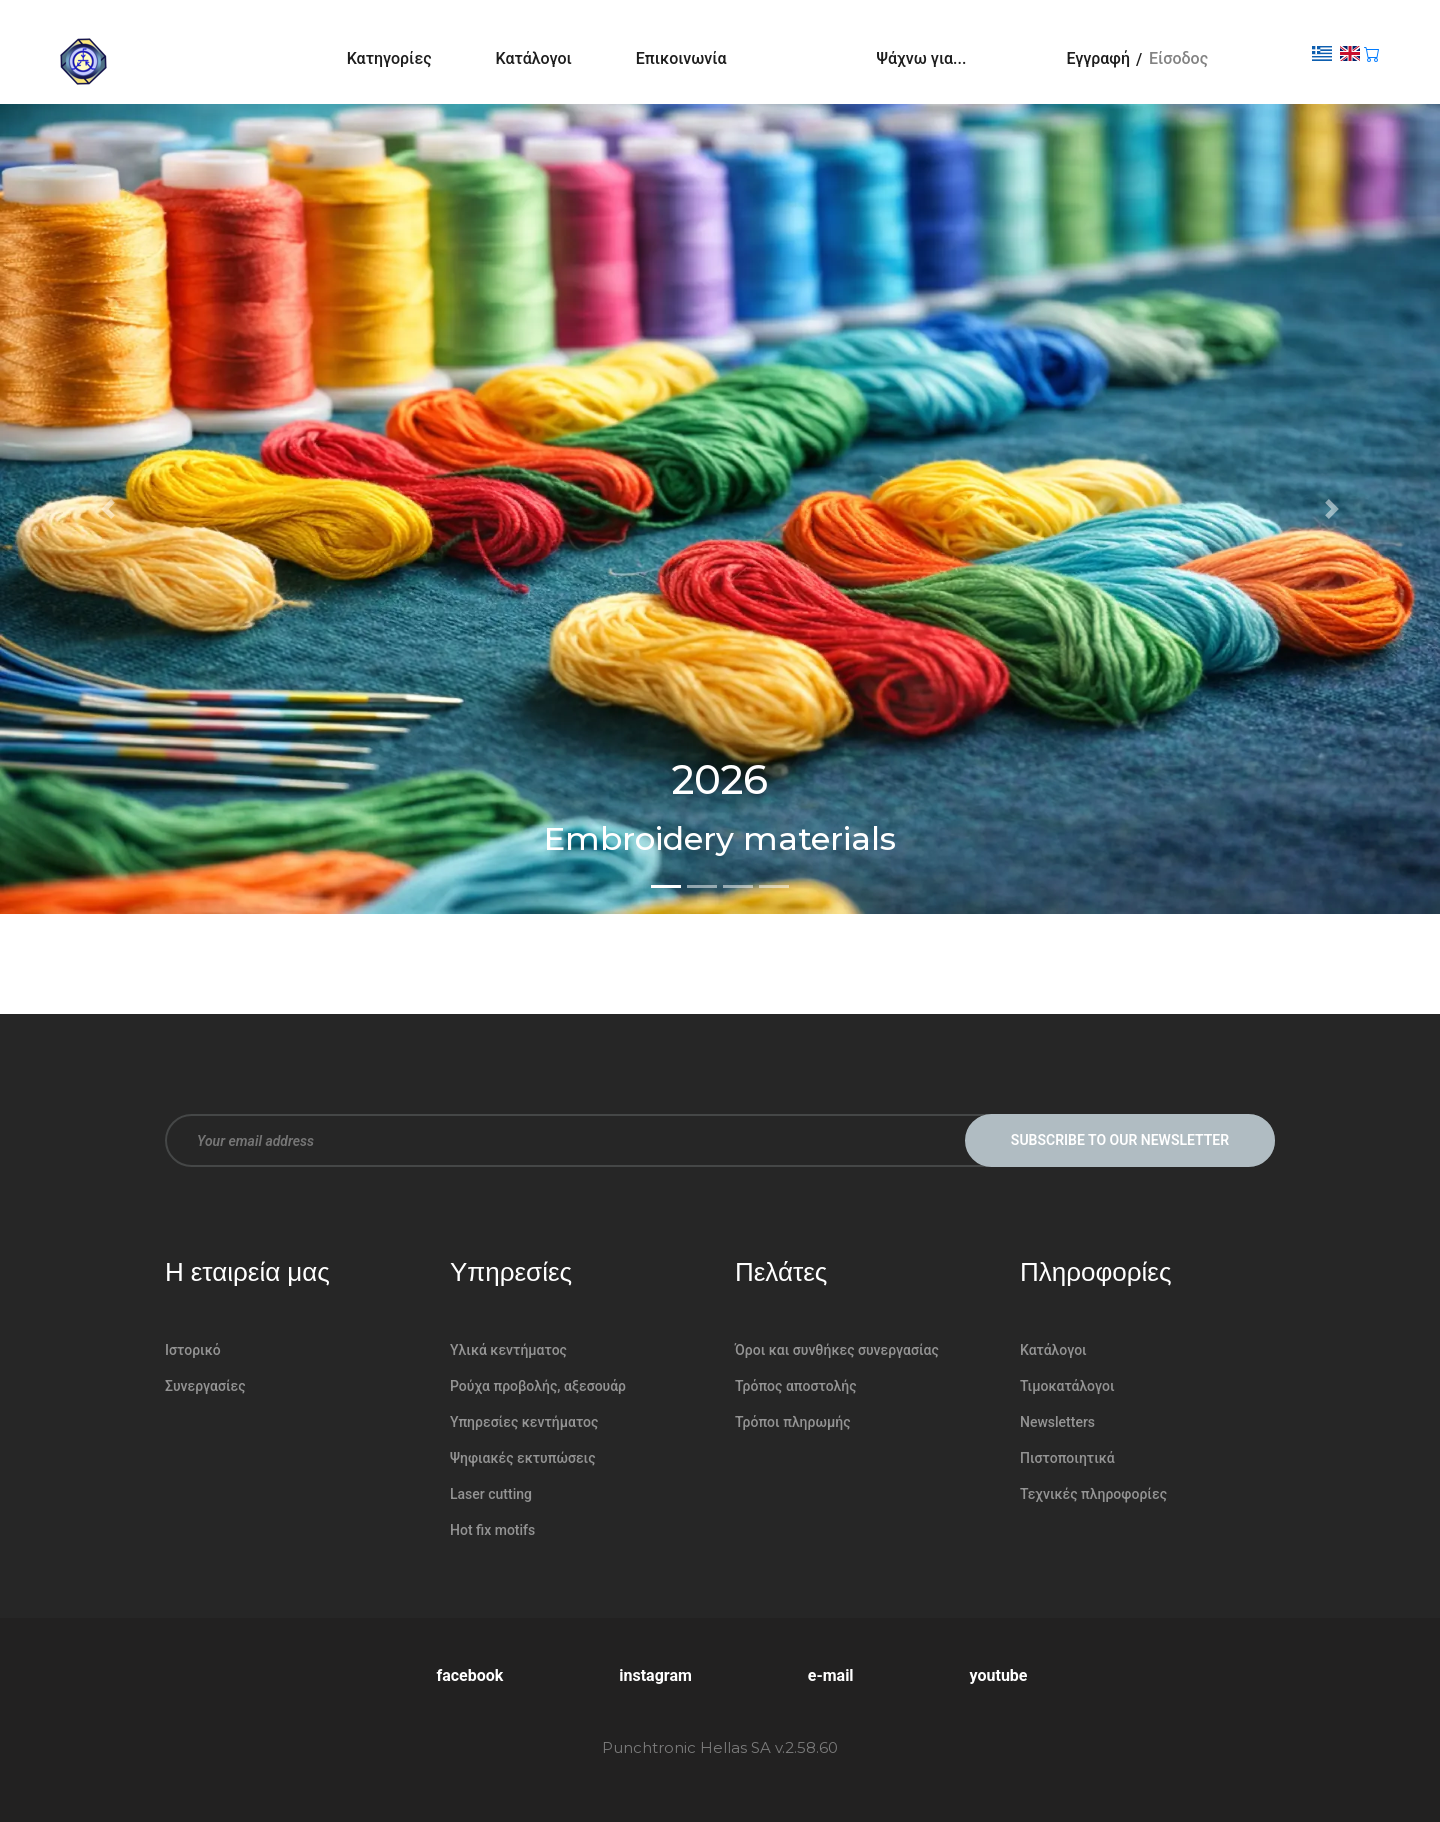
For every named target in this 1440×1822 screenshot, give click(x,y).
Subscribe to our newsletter (1120, 1140)
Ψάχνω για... (922, 58)
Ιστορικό (193, 1350)
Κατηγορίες (389, 58)
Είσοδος (1178, 58)
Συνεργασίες (205, 1386)
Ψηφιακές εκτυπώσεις (522, 1458)
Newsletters (1057, 1422)
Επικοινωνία (681, 58)
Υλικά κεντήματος (508, 1350)
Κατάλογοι (534, 58)
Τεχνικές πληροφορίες (1093, 1494)
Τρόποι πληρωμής (793, 1422)
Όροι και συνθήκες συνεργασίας (837, 1350)
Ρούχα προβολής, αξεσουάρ (538, 1386)
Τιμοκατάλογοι (1067, 1386)
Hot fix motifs (492, 1530)
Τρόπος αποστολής (796, 1386)
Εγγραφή (1098, 58)
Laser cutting (491, 1494)
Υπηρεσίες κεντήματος (524, 1422)
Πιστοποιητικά (1067, 1458)
